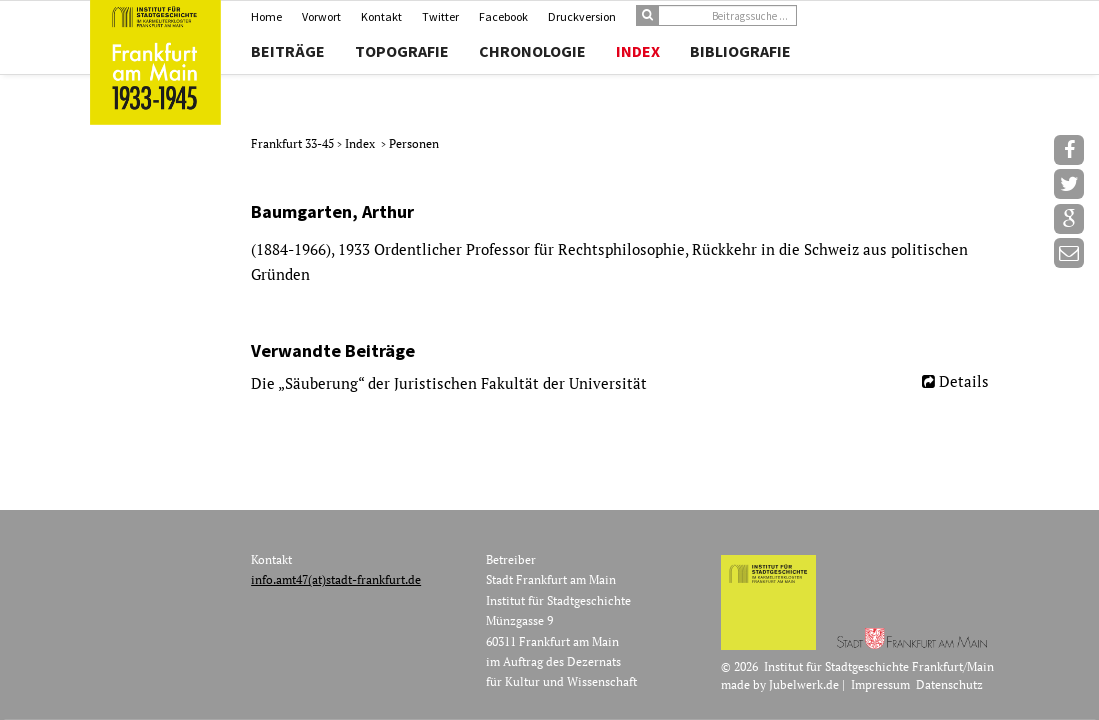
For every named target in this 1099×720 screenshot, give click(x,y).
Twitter (440, 16)
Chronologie (532, 51)
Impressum (880, 684)
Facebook (503, 16)
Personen (414, 143)
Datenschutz (949, 684)
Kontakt (381, 16)
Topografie (402, 51)
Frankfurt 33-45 (294, 143)
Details (964, 381)
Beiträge (288, 51)
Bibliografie (740, 51)
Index (638, 51)
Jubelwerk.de (804, 684)
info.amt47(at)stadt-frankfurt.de (336, 579)
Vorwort (321, 16)
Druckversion (582, 16)
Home (266, 16)
